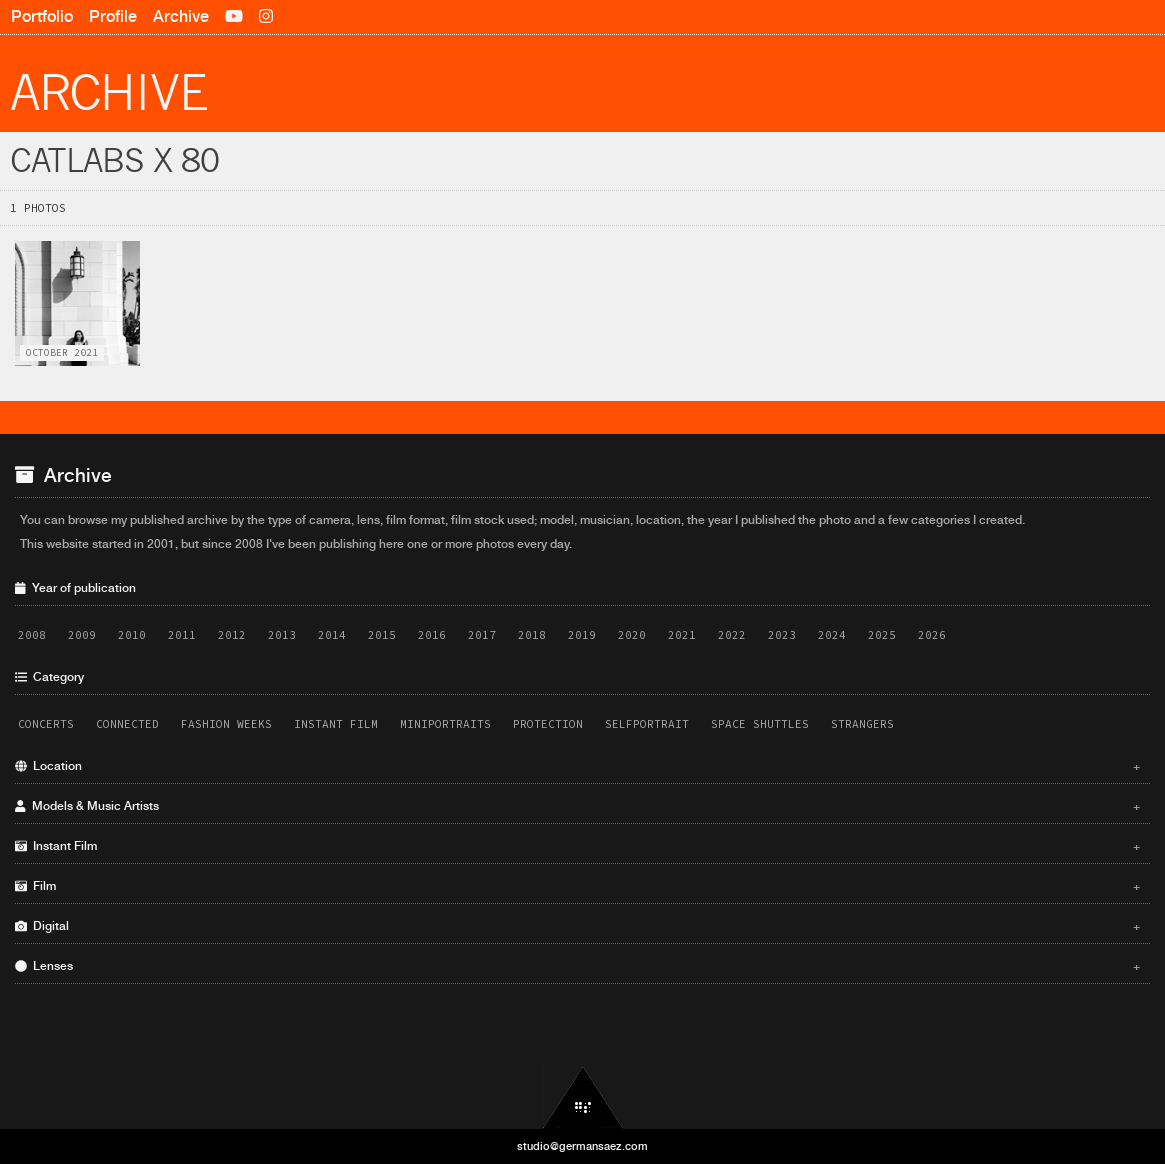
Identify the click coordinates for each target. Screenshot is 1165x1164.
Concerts (46, 724)
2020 (632, 635)
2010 (132, 635)
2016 (432, 635)
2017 (482, 635)
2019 (582, 635)
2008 (32, 635)
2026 (932, 635)
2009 (82, 635)
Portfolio (42, 16)
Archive (181, 16)
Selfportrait (647, 724)
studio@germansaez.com (582, 1146)
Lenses (577, 966)
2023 (782, 635)
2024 (832, 635)
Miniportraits (445, 724)
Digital (577, 926)
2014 (332, 635)
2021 (682, 635)
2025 (882, 635)
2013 (282, 635)
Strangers (862, 724)
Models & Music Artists (577, 806)
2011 (182, 635)
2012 (232, 635)
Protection (548, 724)
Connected (127, 724)
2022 (732, 635)
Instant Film (336, 724)
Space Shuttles (760, 724)
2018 (532, 635)
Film (577, 886)
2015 (382, 635)
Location (577, 766)
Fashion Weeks (226, 724)
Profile (113, 16)
